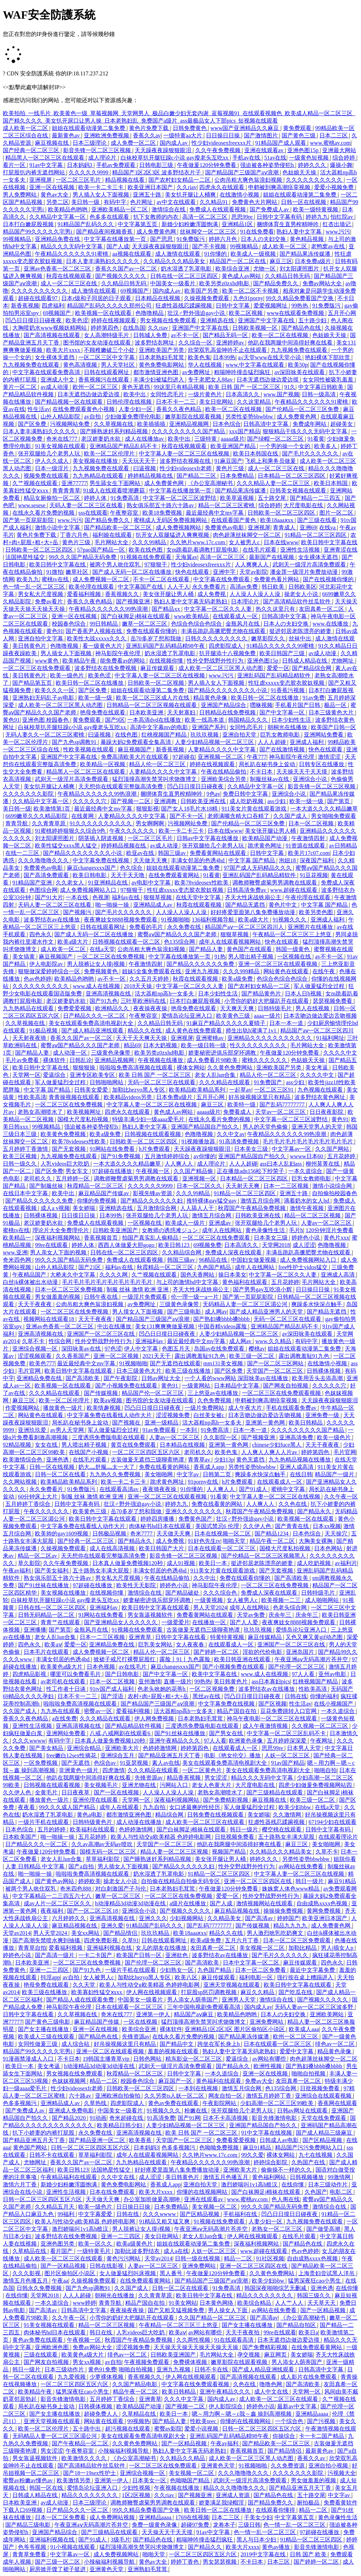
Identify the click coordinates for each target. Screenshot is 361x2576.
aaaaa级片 (233, 439)
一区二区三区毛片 (79, 180)
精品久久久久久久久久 (265, 2295)
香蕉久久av (147, 135)
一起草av (240, 1090)
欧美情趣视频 (104, 1408)
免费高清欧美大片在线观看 (135, 757)
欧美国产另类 (202, 291)
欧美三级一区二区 (252, 1356)
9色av (213, 794)
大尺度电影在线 (303, 505)
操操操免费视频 (283, 1911)
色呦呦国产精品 (190, 2480)
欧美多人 (326, 446)
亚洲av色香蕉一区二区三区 (58, 269)
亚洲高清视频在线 (109, 994)
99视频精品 (17, 239)
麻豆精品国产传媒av (104, 1193)
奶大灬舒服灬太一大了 (107, 1467)
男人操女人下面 (228, 2310)
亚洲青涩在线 (340, 550)
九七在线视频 (316, 2155)
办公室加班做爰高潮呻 (152, 2199)
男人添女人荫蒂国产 (193, 2000)
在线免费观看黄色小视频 (84, 409)
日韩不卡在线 (212, 2369)
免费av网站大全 (322, 283)
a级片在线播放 (188, 1903)
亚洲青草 (141, 1637)
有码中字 (116, 202)
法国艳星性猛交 (25, 557)
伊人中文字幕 (141, 1349)
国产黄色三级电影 (48, 2022)
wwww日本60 (307, 1156)
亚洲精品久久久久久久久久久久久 (270, 1038)
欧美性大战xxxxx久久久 (97, 638)
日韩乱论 (80, 1060)
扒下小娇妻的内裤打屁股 (44, 2133)
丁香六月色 (75, 535)
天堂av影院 (253, 572)
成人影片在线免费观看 (309, 2377)
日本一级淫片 (52, 468)
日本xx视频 (327, 1526)
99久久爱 (252, 2155)
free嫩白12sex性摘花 (72, 1755)
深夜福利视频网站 (58, 1238)
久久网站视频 (20, 1482)
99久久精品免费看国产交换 (300, 298)
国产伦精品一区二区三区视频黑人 (264, 1556)
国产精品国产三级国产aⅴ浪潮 (242, 172)
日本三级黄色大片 (331, 712)
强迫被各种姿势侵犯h (267, 165)
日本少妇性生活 (291, 720)
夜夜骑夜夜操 (160, 1489)
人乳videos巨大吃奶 (66, 1164)
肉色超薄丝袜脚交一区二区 (247, 535)
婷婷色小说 (306, 1238)
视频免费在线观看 (47, 476)
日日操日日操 (223, 135)
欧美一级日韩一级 (204, 1045)
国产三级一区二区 (58, 2562)
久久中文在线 (118, 2177)
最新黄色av (66, 135)
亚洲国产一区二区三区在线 (101, 1334)
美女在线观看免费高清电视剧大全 (92, 1023)
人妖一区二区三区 (287, 1755)
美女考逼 (317, 1067)
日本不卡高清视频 (226, 2118)
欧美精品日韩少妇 (120, 2125)
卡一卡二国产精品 (322, 2436)
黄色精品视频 (307, 239)
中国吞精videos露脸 (223, 1326)
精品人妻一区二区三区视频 (174, 1852)
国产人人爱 (244, 1622)
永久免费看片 (209, 587)
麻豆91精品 (342, 1881)
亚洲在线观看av (264, 150)
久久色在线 (293, 1504)
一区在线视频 (141, 2022)
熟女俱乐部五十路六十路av (161, 505)
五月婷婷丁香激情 (26, 1149)
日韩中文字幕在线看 (181, 1637)
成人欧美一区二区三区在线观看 (205, 1822)
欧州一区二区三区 (96, 387)
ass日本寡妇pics (271, 1681)
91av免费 (313, 698)
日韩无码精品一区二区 (47, 1615)
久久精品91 (214, 202)
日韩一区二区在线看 (61, 1474)
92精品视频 (17, 1445)
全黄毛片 (47, 1792)
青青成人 (285, 527)
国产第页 (339, 801)
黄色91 (54, 631)
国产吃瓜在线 (296, 1992)
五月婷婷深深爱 (287, 1741)
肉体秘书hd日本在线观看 (160, 1526)
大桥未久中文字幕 (73, 1275)
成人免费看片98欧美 (213, 1060)
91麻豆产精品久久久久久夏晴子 (226, 1023)
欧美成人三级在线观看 (47, 2037)
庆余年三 (281, 1615)
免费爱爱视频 (75, 1008)
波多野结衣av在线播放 (52, 920)
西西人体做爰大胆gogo (127, 1245)
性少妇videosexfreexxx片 (222, 143)
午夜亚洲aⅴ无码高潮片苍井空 (312, 1659)
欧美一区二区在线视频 (281, 335)
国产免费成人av (270, 209)
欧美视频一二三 (281, 1600)
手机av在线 (247, 158)
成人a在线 (176, 2251)
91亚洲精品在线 (108, 883)
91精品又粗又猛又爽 (165, 2221)
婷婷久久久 (313, 165)
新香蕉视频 (25, 306)
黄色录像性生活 (265, 1230)
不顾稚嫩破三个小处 (110, 350)
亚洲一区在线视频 (52, 187)
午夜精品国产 (30, 1275)
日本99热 (224, 357)
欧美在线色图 (146, 550)
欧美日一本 (213, 1563)
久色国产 (316, 2192)
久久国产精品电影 (135, 2384)
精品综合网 (170, 1815)
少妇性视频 (137, 2488)
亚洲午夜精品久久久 (175, 1741)
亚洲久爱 (112, 1926)
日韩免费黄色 (190, 128)
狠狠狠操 (85, 1067)
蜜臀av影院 (168, 2429)
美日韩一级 (86, 202)
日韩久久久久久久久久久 (217, 638)
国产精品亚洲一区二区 (98, 2140)
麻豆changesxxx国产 (92, 868)
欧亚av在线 (140, 853)
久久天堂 (85, 1985)
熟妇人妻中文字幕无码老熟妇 (191, 601)
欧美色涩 (77, 320)
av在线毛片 (133, 1667)
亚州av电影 (333, 1674)
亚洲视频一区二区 (221, 757)
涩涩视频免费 (173, 1415)
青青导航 (17, 823)
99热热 (300, 306)
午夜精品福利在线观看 (69, 2177)
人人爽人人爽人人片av (270, 1452)
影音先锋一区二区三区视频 (97, 150)
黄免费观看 (298, 128)
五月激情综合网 (157, 1208)
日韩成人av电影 (279, 2140)
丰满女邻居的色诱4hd (198, 860)
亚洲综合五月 (118, 1755)
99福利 (66, 2214)
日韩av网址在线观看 (303, 2110)
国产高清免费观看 (47, 875)
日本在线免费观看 (113, 2192)
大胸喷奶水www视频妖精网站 (50, 328)
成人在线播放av (145, 439)
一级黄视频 (209, 1600)
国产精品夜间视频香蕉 (105, 232)
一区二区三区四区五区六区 (146, 1452)
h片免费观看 (155, 1149)
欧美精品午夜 (80, 661)
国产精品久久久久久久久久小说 (228, 690)
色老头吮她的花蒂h (162, 1689)
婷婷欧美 (89, 1881)
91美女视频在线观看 (61, 446)
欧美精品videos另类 (129, 1097)
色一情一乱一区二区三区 (34, 587)
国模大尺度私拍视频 (83, 1119)
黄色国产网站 (30, 2147)
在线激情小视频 (240, 195)
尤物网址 (343, 661)
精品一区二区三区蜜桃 (227, 505)
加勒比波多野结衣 (138, 2251)
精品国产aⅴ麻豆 (194, 2014)
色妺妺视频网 (69, 2081)
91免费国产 (268, 1082)
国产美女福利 (52, 1570)
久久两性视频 (194, 2340)
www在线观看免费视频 (296, 313)
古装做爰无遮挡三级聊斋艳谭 (148, 1460)
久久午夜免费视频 (218, 150)
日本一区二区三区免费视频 (69, 1289)
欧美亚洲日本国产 (151, 187)
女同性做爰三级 (38, 2044)
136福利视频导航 (213, 920)
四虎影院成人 (226, 646)
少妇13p (224, 1460)
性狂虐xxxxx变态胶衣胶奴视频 (287, 683)
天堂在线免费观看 (324, 2118)
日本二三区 (334, 135)
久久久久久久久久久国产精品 (189, 431)
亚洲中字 (225, 572)
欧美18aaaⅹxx (277, 520)
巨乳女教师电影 (280, 735)
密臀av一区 (98, 1711)
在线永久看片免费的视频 (44, 513)
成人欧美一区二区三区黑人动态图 (221, 668)
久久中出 (205, 1578)
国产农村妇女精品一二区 (180, 180)
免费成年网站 (310, 424)
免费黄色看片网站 (277, 579)
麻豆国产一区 (176, 2081)
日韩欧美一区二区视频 (156, 683)
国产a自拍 (81, 1866)
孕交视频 (249, 2355)
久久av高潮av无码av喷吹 (102, 1844)
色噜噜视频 (65, 646)
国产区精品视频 (322, 2140)
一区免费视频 (41, 1763)
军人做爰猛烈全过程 (320, 986)
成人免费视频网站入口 (89, 890)
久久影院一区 (221, 1437)
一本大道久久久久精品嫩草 (324, 809)
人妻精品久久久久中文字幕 (222, 749)
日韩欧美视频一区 (255, 328)
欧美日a (308, 2332)
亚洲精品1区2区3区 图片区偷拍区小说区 (235, 2029)
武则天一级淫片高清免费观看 (310, 564)
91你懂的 (216, 254)
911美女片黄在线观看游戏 (254, 809)
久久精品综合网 (182, 1252)
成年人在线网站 (222, 1230)
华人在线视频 (205, 365)
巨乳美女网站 (155, 1644)
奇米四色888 (76, 1889)
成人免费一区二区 (134, 143)
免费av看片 (49, 601)
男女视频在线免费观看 (169, 320)
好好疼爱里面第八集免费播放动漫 (253, 912)
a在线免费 (64, 1718)
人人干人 (178, 587)
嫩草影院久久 (268, 638)
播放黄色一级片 (63, 1408)
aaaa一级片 (267, 1016)
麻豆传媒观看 (158, 668)
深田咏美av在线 (81, 1349)
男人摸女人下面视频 (138, 1312)
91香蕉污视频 (288, 690)
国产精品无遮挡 (245, 905)
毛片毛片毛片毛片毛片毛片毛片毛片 (308, 1141)
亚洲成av (220, 1223)
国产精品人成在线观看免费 (80, 2000)
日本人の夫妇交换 (264, 239)
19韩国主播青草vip (106, 2059)
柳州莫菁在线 (323, 1164)
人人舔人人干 (197, 1208)
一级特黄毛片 (94, 2251)
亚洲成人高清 (338, 1275)
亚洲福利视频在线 (110, 1948)
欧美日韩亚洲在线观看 (243, 1659)
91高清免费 (161, 2118)
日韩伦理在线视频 (129, 402)
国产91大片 (49, 897)
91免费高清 (125, 498)
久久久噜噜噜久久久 (44, 860)
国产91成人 (254, 1489)
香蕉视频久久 (122, 594)
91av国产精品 (288, 1763)
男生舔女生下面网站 (116, 483)
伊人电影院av (46, 964)
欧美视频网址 (84, 1112)
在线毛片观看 (260, 550)
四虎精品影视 (30, 1674)
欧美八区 (187, 1977)
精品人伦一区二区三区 (158, 764)
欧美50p (298, 365)
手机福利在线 (240, 2214)
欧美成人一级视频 (254, 254)
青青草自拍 (32, 1948)
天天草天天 (322, 2303)
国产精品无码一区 (226, 335)
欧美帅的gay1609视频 (62, 1534)
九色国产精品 (214, 1267)
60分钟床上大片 (38, 1497)
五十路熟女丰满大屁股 (101, 1570)
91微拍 (54, 572)
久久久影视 (27, 2273)
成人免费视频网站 (179, 527)
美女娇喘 (85, 1208)
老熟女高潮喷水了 (41, 1112)
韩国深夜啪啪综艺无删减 (276, 2288)
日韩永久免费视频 (40, 2288)
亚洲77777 (74, 483)
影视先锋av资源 (153, 1193)
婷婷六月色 (223, 239)
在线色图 (127, 735)
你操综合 (284, 2436)
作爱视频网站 (23, 1408)
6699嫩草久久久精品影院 (37, 816)
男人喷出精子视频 (251, 957)
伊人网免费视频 (154, 1718)
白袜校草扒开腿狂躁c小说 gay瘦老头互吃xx (175, 158)
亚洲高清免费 (296, 1437)
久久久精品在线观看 (225, 1082)
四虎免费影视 (101, 1940)
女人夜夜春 (191, 1644)
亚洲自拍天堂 (240, 735)
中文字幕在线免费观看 (222, 579)
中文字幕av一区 (292, 1149)
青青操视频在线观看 (75, 1097)
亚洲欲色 (177, 1955)
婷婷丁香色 (185, 2562)
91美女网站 (183, 2303)
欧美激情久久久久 (84, 2458)
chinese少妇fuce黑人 (277, 1445)
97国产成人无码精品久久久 (258, 868)
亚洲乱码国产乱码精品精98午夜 (166, 646)
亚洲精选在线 (217, 320)
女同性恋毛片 (167, 394)
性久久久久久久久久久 (259, 1045)
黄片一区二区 (20, 387)
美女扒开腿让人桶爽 (191, 195)
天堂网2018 (276, 1245)
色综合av (105, 1763)
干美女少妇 (258, 2517)
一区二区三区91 (274, 1090)
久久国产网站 (332, 1149)
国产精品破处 (183, 1593)
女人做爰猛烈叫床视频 (128, 2273)
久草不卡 (34, 1341)
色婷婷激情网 (160, 1748)
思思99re (242, 217)
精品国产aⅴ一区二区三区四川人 (245, 927)
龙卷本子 (224, 2525)
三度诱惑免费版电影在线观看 (109, 1437)
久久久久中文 (340, 1053)
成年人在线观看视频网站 (230, 942)
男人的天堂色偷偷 (266, 1127)
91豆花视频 (314, 875)
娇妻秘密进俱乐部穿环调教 (222, 1053)
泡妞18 (288, 860)
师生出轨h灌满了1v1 (252, 1030)
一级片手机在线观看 (44, 1822)
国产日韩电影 (122, 1674)
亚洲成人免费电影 (72, 2110)
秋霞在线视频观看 (69, 276)
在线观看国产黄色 (234, 520)
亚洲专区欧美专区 (93, 1075)
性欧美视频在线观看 (89, 749)
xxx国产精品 (244, 431)
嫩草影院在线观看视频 (194, 417)
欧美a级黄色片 (135, 2244)
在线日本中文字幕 (26, 1193)
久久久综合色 (220, 1593)
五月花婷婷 (342, 1156)
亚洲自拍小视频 (328, 2466)
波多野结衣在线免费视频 (106, 668)
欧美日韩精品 (306, 1423)
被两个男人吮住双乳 (116, 564)
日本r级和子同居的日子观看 (96, 298)
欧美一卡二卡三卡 (101, 187)
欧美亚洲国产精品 (233, 446)
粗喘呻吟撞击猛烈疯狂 (243, 372)
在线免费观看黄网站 (174, 875)
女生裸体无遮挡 (55, 357)
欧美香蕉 (141, 2140)
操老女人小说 (301, 594)
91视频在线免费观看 (147, 557)
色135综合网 (180, 942)
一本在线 (78, 897)
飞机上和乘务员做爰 (271, 461)
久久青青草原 (49, 823)
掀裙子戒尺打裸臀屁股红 (125, 1659)
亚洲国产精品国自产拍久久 (205, 1127)
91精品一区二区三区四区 (316, 535)
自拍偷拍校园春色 (334, 1193)
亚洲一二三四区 (49, 1970)
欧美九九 (28, 579)
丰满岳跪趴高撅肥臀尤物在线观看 (224, 631)
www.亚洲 (15, 1252)
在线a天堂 (102, 949)
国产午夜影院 (121, 1378)
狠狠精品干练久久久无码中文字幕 (306, 431)
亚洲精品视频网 (189, 424)
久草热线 (96, 2103)
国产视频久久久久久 (121, 276)
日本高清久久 (243, 394)
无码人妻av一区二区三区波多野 (315, 2007)
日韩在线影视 (107, 2266)
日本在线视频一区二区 (223, 1534)
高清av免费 (244, 587)
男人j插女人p (338, 1948)
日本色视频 (101, 1667)
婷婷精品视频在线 (151, 476)
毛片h (296, 1230)
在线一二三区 (23, 853)
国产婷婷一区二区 (217, 1652)
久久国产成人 (290, 816)
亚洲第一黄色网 (265, 1423)
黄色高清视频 (80, 365)
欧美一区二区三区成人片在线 (153, 698)
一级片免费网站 (205, 1408)
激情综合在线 (169, 209)
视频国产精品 (229, 1852)
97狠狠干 (157, 564)
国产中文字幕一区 (282, 712)
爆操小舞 (341, 165)
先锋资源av (149, 1778)
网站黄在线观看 (104, 2421)
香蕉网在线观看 (337, 2103)
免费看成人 (238, 1112)
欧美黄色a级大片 (62, 1667)
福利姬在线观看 (112, 535)
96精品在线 (213, 1260)
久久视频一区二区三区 (320, 1726)
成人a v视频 (55, 1208)
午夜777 (257, 757)
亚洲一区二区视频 (116, 1356)
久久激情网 (287, 1815)
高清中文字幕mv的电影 (159, 727)
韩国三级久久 (314, 2295)
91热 (220, 957)
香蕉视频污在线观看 (104, 380)
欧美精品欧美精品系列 (198, 1090)
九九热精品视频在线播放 (300, 1460)
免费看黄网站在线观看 (218, 853)
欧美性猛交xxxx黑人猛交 (66, 846)
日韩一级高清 (319, 394)
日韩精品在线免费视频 (228, 712)
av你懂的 (205, 1156)
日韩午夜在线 (101, 1297)
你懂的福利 (324, 1696)
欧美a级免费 (238, 979)
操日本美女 (232, 1275)
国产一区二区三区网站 (276, 1363)
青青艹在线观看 (61, 1622)
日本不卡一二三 (176, 402)
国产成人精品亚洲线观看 (93, 1030)
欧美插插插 (152, 424)
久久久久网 (114, 1275)
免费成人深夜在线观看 (234, 1252)
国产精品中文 (177, 2044)
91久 (289, 387)
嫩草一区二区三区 (145, 624)
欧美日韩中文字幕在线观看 (79, 1371)
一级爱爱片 (175, 1622)
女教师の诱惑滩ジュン (171, 1230)
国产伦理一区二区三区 (297, 1667)
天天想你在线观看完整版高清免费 (121, 786)
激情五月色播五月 (226, 2177)
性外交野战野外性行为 (216, 661)
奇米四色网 (17, 1260)
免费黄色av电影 (225, 527)
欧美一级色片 (67, 675)
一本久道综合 (306, 1171)
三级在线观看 (41, 2355)
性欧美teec (204, 2421)
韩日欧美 (274, 587)
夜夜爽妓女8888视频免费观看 (121, 920)
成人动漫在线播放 (139, 1822)
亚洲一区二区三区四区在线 (258, 1881)
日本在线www (281, 542)
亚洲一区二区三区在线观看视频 (278, 964)
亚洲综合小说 (310, 779)
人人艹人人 (290, 2303)
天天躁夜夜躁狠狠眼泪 (163, 150)
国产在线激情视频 (282, 749)
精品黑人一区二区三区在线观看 (45, 158)
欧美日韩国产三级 (282, 653)
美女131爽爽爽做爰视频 (165, 1326)
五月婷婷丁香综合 (28, 1504)
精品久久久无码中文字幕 (72, 246)
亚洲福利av (150, 1341)
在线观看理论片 (338, 1837)
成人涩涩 (304, 1245)
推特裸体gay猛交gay (212, 1201)
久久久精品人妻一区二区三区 (274, 483)
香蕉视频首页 (101, 1238)
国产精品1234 (272, 1534)
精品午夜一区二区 (273, 1541)
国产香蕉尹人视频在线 (94, 631)
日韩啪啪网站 (107, 1082)
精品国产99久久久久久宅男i (38, 232)
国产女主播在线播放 (44, 2029)
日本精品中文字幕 (237, 1386)
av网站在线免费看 (302, 1866)
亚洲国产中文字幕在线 (267, 320)
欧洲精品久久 (112, 1008)
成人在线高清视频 (113, 1548)
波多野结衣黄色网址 (320, 1097)
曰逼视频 (145, 468)
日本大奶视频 (160, 1045)
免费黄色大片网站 (255, 202)
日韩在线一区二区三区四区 (184, 276)
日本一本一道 (287, 1023)
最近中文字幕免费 (313, 1970)
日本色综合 (227, 424)
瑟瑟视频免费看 (333, 1001)
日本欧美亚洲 (147, 712)
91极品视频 (44, 1030)
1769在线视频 (192, 2517)
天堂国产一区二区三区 (275, 1371)
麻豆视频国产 (135, 749)
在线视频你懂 (166, 661)
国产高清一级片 (55, 1955)
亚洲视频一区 (200, 1178)
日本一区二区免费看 (261, 1970)
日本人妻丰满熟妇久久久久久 (103, 261)
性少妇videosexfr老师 (186, 468)
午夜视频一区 (153, 1171)
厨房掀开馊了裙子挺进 (58, 2569)
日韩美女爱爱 (91, 1090)
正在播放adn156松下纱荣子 (251, 1171)
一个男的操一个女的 (285, 446)
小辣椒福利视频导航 (124, 2451)
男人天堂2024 (210, 1607)
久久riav (187, 187)
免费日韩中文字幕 (246, 794)
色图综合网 (43, 890)
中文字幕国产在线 (141, 587)
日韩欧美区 (302, 587)
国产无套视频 (69, 1149)
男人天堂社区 (118, 365)
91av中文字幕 (46, 165)
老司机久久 (38, 1178)
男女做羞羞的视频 (58, 1297)
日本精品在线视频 (158, 298)
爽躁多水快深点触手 (317, 1304)
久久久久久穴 (90, 801)
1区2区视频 (137, 2495)
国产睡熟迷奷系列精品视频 (114, 431)
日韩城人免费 (151, 335)
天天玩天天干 (139, 461)
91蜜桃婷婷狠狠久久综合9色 (71, 831)
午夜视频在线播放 (161, 1060)
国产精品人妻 (206, 949)
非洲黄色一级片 (79, 1770)
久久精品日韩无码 (288, 276)
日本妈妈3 (80, 165)
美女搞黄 (24, 957)
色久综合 (132, 868)
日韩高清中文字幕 (266, 424)
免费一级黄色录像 (155, 2525)
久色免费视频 (215, 1400)
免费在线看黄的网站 (165, 1467)
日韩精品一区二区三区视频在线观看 (152, 705)
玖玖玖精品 (156, 1933)
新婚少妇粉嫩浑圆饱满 (190, 224)
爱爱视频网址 (271, 306)
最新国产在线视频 (272, 557)
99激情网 (340, 2177)
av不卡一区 (185, 335)
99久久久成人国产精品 (68, 1807)
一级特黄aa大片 (183, 135)
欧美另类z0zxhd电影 (225, 283)
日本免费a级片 (313, 261)
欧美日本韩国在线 (256, 454)
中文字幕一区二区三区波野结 (180, 498)
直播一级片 (178, 1681)
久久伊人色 (258, 1526)
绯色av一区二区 (335, 2044)
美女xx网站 (86, 1933)
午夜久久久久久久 (132, 831)
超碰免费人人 (101, 2414)
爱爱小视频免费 (334, 187)
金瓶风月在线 (243, 624)
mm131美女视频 (223, 1363)
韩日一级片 (244, 1829)
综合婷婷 (344, 158)
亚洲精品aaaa (312, 2414)
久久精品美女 (225, 1918)
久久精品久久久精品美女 (175, 261)
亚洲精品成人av (153, 905)
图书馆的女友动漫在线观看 (97, 343)
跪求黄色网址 (265, 846)
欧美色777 (42, 1363)
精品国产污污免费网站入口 (309, 2147)
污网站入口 (174, 1785)
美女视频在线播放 (96, 461)
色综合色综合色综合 (197, 624)
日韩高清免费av (247, 890)
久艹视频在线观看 (35, 483)
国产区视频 (272, 1704)
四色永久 (40, 934)
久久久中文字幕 (184, 2399)
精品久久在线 (145, 1030)
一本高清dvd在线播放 (154, 720)
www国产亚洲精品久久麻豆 (245, 128)
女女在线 (47, 1445)
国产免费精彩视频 (226, 1800)
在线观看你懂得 (276, 2510)
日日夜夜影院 (327, 1112)
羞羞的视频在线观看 (174, 2051)
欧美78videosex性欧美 (202, 883)
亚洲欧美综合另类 (224, 779)
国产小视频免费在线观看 (127, 1386)
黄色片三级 (230, 468)
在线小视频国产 (334, 1704)
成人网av (216, 1312)
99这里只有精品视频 (180, 387)
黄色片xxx (336, 1238)
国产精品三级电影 (28, 2525)
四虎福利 (53, 306)
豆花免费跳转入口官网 (289, 1711)
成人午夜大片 (245, 1408)
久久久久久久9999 (151, 1186)
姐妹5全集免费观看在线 (152, 971)
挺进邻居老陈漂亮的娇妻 (301, 631)
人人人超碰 (272, 742)
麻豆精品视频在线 (237, 1911)
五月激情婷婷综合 (168, 1156)
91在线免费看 (257, 232)
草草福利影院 (103, 1859)
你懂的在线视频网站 (203, 2192)
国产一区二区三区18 (93, 1911)
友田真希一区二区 (322, 609)
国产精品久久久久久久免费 (200, 964)
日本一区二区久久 (200, 1186)
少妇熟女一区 (177, 1970)
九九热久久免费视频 (116, 1474)
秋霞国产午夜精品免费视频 (252, 1208)
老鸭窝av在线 (328, 246)
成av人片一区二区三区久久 (58, 1903)
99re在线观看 (52, 1245)
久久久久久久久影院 (29, 794)
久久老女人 (70, 883)
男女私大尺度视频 (41, 594)
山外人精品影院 (61, 417)
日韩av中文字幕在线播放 (208, 838)
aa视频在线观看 (132, 254)
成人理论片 (103, 158)
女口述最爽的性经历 (195, 1807)
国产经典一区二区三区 (32, 150)
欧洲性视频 (268, 2066)
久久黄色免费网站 (230, 1067)
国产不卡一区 (187, 816)
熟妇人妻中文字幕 (299, 232)
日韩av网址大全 (161, 1378)
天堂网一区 (26, 1075)
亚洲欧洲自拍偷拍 (118, 2096)
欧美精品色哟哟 (68, 209)
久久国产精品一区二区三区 (212, 2318)
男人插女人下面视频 (67, 653)
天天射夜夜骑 (30, 1038)
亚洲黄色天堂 (218, 2466)
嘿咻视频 (261, 705)
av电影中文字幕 (151, 883)
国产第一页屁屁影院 (29, 520)
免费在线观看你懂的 (152, 631)
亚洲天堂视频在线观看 (232, 1985)
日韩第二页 (217, 1474)
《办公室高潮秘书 (211, 483)
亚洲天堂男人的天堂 (318, 1127)
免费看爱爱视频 (236, 2140)
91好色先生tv (204, 1541)
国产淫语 (113, 1696)
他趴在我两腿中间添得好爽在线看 (291, 343)
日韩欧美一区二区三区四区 (282, 513)
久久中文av (231, 1134)
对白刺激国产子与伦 (121, 1889)
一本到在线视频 (198, 2088)
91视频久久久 (290, 920)
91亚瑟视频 (134, 1763)
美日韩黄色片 (30, 646)
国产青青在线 (292, 1526)
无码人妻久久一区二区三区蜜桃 (45, 735)
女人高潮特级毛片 (107, 335)
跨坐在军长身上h (219, 2044)
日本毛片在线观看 (47, 1652)
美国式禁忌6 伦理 (217, 1526)
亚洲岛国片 (301, 1652)
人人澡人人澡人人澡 (256, 594)
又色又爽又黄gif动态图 (315, 1637)
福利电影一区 (256, 1977)
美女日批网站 (216, 402)
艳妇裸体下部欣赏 (328, 357)
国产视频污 (78, 912)
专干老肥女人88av (211, 380)
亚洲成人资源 (233, 2495)
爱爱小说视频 (202, 2429)
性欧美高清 (32, 1097)
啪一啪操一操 (112, 905)
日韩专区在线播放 (322, 764)
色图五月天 (176, 1349)
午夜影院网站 (220, 2103)
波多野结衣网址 (155, 343)
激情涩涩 (330, 757)
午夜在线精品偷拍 (224, 772)
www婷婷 (84, 2303)
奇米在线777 (62, 439)
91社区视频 (270, 2258)
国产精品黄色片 (261, 994)
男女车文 (78, 1171)
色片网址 (142, 202)
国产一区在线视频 (117, 1792)
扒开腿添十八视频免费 (228, 653)
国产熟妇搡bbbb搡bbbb (222, 1319)
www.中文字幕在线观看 (256, 365)
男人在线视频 (313, 1008)
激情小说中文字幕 (58, 527)
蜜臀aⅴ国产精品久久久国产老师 (177, 934)
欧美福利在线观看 (93, 1829)
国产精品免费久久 (276, 283)
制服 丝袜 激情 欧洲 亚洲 (138, 1289)
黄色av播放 (276, 2547)
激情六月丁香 (20, 2184)
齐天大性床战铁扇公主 (254, 897)
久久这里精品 (254, 402)
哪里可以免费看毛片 (76, 1674)
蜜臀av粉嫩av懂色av (28, 2480)
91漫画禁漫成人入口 (29, 2059)
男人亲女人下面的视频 (59, 1252)
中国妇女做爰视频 (254, 1260)
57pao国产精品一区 (101, 550)
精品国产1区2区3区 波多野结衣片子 (157, 172)
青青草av (200, 1460)
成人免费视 (212, 594)
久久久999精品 (242, 971)
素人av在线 (166, 1763)
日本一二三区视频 (286, 1186)
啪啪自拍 (325, 1770)
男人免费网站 (20, 195)
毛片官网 (30, 1371)
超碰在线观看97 (38, 298)
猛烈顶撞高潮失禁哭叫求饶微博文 (155, 779)
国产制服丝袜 (47, 1186)
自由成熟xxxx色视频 (322, 1903)
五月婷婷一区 (73, 1178)
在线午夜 (324, 971)
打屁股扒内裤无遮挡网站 (34, 172)
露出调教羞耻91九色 (201, 1356)
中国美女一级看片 (173, 283)
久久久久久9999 (89, 172)
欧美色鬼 (199, 357)
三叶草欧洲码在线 (144, 1001)
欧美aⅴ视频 (108, 1400)
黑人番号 (172, 2273)
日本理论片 (246, 601)
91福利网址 (330, 1038)
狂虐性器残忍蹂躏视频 (184, 306)
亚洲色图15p (303, 150)
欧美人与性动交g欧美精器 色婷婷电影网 (161, 1837)
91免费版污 (191, 239)
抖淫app (50, 1977)
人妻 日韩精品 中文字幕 (35, 1866)
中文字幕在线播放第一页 (115, 239)
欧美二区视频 (246, 313)
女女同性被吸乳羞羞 (328, 380)
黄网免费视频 (324, 1911)
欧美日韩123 (174, 1245)
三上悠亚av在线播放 (213, 1393)
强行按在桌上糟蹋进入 (306, 1977)
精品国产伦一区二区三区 (153, 1393)
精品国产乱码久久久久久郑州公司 (110, 306)
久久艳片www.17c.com (198, 542)
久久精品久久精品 (183, 2458)
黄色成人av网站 (242, 276)
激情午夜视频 (307, 1208)
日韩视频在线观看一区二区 (126, 942)
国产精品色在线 (301, 328)
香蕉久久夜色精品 (179, 409)
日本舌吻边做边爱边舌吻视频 (320, 1016)
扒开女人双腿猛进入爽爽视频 (173, 535)
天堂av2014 (17, 1933)
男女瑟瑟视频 (220, 2562)
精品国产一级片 (335, 1474)
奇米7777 (142, 1534)
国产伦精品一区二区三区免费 (302, 409)
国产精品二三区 (197, 476)
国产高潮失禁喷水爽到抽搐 (46, 1940)
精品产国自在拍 (237, 1711)
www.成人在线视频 (97, 986)
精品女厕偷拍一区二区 (52, 498)
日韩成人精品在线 (305, 661)
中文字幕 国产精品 (252, 860)
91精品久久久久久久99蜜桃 (281, 646)
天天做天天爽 (151, 860)
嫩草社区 (78, 572)
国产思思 (162, 239)
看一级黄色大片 (102, 646)
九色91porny (248, 298)
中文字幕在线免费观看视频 (196, 2384)
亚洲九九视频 (202, 971)
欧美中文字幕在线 (215, 1674)
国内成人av (174, 143)
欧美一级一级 (96, 698)
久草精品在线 (30, 2251)
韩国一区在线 (47, 2488)
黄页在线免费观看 (134, 1445)
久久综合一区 (196, 343)
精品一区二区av (38, 1556)
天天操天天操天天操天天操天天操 (197, 2347)
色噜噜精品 (150, 313)
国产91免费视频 (121, 1156)
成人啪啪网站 (322, 1600)
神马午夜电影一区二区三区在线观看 (272, 1718)
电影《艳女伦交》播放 (233, 1755)
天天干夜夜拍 (243, 2332)
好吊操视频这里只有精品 (260, 1097)
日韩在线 (295, 1696)
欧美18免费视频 (162, 513)
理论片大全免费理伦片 (61, 1230)
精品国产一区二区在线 (238, 261)
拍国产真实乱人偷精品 (151, 1238)
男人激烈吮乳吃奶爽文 (276, 1933)
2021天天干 (157, 1356)
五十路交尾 (272, 498)
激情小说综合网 (332, 1186)
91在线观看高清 (234, 2340)
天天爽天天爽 (237, 1008)
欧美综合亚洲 (233, 269)
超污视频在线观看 (128, 2429)
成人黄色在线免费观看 (194, 1030)
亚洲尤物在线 (139, 1785)
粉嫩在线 (196, 2110)
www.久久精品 (274, 1341)
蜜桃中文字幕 (288, 1489)
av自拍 (93, 417)
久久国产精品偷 (193, 1171)
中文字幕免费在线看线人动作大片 (110, 1415)
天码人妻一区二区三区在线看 (86, 505)
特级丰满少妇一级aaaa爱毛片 (148, 1119)
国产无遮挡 (76, 1763)
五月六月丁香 (242, 1940)
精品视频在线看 (125, 180)
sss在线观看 (93, 513)
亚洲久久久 (153, 1918)
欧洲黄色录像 (246, 1741)
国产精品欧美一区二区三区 (118, 527)
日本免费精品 (237, 476)
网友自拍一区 (226, 2096)
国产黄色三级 (299, 135)
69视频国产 (135, 291)
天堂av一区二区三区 (281, 1112)
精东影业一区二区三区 (194, 2059)
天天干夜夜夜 (35, 1304)
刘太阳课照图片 (300, 269)
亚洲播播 (35, 1630)
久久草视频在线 (114, 424)
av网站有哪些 (269, 2059)
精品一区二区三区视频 (313, 1215)
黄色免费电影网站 (162, 365)
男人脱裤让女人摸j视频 (96, 964)
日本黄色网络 (217, 2303)
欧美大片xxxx (63, 350)
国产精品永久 (314, 1511)
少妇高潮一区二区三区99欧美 (277, 2103)
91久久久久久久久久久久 (101, 823)
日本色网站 (329, 1548)
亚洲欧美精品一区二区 (120, 209)
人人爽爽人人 (252, 564)
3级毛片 (120, 2540)
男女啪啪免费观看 (333, 816)
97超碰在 (184, 757)
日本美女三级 (251, 1149)
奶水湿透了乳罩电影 (187, 269)
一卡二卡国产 (96, 1955)
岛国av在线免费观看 (220, 1349)
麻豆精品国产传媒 (97, 2022)
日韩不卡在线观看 (52, 2155)
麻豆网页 (276, 2355)
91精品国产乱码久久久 (86, 224)
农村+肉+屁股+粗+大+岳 (159, 1696)
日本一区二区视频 (311, 823)
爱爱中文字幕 (297, 2051)
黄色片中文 (283, 905)
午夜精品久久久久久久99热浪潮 (109, 609)
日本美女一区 (149, 2480)
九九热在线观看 (61, 1711)
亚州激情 (150, 1681)
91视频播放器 (198, 1141)
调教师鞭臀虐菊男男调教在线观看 (275, 883)
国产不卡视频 (209, 246)
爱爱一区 (278, 668)
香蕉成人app (210, 1467)
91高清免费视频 (239, 1141)
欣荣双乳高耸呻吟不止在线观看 (228, 350)
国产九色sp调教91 (75, 742)
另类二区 (57, 202)
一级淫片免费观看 (145, 1297)
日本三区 (279, 2562)
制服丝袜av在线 (270, 779)
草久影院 (29, 1563)
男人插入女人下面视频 (101, 195)
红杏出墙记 (337, 224)
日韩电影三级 (157, 165)
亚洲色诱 (58, 1460)
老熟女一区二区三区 (277, 2229)
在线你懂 (293, 2184)
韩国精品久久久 (248, 720)
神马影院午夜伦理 (118, 653)
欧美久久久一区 (55, 690)
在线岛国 (134, 328)
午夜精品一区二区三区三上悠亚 (292, 934)
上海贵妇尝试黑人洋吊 (327, 2273)
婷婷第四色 (105, 328)
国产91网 (189, 2118)
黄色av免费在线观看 (174, 2103)
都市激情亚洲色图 (156, 372)
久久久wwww (28, 1741)
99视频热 (138, 2421)
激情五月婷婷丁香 (269, 2096)
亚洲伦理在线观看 (96, 1800)
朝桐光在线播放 (288, 727)
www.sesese (32, 505)
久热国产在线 (308, 2162)
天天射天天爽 (243, 1186)
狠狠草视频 (158, 897)
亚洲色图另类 (58, 2244)
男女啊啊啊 (150, 823)
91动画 (98, 2118)
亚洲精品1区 (238, 224)
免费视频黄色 (101, 971)
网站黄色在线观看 (286, 971)
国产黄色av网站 (55, 1881)
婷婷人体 (96, 498)
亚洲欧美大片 (122, 1748)
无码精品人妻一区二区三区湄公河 (246, 1304)
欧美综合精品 (255, 2303)
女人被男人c (245, 542)
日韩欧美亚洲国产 (116, 1230)
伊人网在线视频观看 (152, 1992)
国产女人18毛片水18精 (190, 809)
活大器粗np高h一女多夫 (165, 994)
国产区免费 (33, 424)
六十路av (80, 2096)
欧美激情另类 (74, 2480)
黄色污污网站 (124, 2258)
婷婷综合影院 (271, 2162)
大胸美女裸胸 (316, 1541)
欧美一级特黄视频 (316, 209)
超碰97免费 (195, 2525)
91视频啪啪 (175, 920)
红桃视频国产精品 (164, 735)
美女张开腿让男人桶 (169, 594)
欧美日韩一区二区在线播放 (90, 683)
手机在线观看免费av (292, 1408)
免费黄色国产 (196, 1519)
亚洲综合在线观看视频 (324, 2096)
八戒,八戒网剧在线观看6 (121, 1733)
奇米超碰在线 (127, 2118)
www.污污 (338, 232)
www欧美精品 (192, 616)
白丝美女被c (210, 1415)
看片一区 (15, 165)
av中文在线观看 (177, 202)
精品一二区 (104, 2081)
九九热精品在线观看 (99, 476)
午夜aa (60, 2281)
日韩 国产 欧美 (309, 2554)
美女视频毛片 (101, 1785)
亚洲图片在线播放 (311, 927)
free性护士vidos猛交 (304, 1267)
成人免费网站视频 (113, 2517)
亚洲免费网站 (267, 2022)
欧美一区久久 (96, 2244)
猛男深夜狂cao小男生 (315, 2281)
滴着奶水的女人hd (307, 1201)
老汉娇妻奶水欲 (101, 439)
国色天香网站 (198, 1275)
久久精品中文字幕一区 (58, 217)
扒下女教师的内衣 (156, 217)
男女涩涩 (216, 1778)
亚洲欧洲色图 (52, 2347)
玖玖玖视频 (205, 735)
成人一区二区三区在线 (69, 283)
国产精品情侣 (121, 1933)
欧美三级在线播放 (188, 1371)
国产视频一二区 (131, 801)
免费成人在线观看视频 (218, 209)
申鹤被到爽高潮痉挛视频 (280, 187)
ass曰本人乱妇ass (281, 1164)
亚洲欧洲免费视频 (107, 135)
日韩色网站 (148, 2059)
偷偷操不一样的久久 (287, 2170)
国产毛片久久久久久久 (311, 454)
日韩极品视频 (110, 1534)
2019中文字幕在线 (263, 2554)
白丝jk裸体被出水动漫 (31, 1282)
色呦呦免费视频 (219, 2147)
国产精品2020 (69, 2118)
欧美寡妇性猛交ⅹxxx (97, 1992)
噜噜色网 (271, 2384)
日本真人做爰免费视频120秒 (128, 1563)
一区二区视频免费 (212, 1689)
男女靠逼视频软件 (151, 1615)
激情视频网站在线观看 (265, 1903)
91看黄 (315, 439)
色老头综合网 (290, 1607)
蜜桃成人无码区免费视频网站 (171, 520)
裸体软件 (55, 1060)
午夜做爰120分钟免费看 (207, 165)
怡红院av (342, 217)
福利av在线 (126, 897)
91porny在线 (203, 1482)
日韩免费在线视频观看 (216, 1815)
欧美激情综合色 (23, 1460)
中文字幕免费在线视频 (101, 860)
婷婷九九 (317, 217)
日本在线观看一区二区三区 (222, 1548)
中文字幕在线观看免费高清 (46, 372)
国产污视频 (322, 2421)
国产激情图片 (261, 135)
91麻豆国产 (228, 461)
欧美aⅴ (52, 1644)
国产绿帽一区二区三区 (276, 439)
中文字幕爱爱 (96, 2214)
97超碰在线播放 (112, 1171)
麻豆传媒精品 (265, 1637)
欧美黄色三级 (233, 1016)
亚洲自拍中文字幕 (41, 638)
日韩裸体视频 (41, 1215)
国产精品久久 (205, 2547)
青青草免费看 (30, 2554)
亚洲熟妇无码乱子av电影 (43, 698)
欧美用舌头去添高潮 (318, 1378)
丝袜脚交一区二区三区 (209, 232)
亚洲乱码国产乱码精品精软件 (274, 675)
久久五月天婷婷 (149, 979)
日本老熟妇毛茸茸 (162, 357)
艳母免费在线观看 (103, 712)
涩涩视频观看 (35, 1356)
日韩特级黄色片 (93, 1822)
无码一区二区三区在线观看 (162, 1082)
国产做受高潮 (324, 2229)
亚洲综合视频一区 (35, 1349)
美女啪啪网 (159, 1474)
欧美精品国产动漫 (265, 838)
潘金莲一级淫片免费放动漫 (304, 572)
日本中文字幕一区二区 (252, 1963)
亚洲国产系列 (209, 727)
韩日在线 (102, 2332)
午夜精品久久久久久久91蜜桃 (72, 254)
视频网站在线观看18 (49, 1319)
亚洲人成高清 (297, 1467)
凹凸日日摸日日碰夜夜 (34, 320)
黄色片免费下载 (149, 128)
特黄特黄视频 (227, 1637)
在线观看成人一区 (236, 616)
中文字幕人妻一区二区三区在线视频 (185, 454)
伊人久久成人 (52, 461)
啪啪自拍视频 (309, 2074)
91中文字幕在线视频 (267, 2133)
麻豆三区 (281, 261)
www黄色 (47, 661)
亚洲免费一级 (323, 1415)
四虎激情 (113, 1770)
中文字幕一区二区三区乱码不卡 (287, 1733)
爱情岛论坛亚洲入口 (187, 1016)
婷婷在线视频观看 (114, 320)
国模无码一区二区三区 (108, 1852)
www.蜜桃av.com (330, 143)
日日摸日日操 (79, 1215)
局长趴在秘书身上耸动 (267, 764)
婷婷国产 (288, 1918)
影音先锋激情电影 (275, 2118)
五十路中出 (87, 2429)
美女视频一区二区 (262, 1948)
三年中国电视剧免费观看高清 (204, 2007)
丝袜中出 (301, 638)
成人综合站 (76, 2044)
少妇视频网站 (187, 1918)
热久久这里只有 (276, 609)
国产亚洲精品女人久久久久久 (121, 1622)
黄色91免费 (102, 2369)
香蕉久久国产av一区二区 (126, 269)
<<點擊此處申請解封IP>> (34, 87)
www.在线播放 (331, 624)
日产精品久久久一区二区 (95, 1016)
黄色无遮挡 (136, 387)
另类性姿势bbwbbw (249, 417)
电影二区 (342, 2192)
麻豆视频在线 (52, 143)
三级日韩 (249, 2525)
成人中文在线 (271, 2392)
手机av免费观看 (116, 165)
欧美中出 (135, 394)
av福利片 (346, 1563)
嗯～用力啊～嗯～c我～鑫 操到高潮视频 (242, 2414)
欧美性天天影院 (136, 1585)
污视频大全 (342, 2473)
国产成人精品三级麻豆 (325, 2133)
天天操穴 (337, 1534)
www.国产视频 (281, 394)
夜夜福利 (53, 1911)
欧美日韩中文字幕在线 (329, 542)
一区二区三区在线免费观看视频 (282, 1393)
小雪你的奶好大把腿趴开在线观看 (267, 1001)
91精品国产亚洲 (32, 883)
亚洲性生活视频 (300, 550)
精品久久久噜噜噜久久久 (235, 2488)
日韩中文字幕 (233, 306)
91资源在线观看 (306, 846)
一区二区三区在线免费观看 (37, 668)
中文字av (188, 1474)
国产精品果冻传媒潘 (306, 254)
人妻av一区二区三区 (327, 1223)
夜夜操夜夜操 (151, 1008)
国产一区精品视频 (64, 2266)
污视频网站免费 (70, 424)
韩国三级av (172, 853)
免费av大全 (259, 2081)
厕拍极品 (309, 2503)
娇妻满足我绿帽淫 (222, 2503)
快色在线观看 (192, 572)
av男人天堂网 (67, 1430)
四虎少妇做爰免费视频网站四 (316, 1785)
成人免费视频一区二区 (101, 579)
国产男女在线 (226, 1733)
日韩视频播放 (307, 2177)
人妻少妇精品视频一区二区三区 (215, 742)
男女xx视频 (87, 2362)
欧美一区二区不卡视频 (251, 291)
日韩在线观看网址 (107, 372)
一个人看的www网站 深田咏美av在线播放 (236, 1378)
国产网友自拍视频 (286, 1386)
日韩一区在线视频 (304, 202)
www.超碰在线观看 (294, 890)
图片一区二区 (337, 513)
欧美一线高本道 (205, 720)
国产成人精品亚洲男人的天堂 (267, 1312)
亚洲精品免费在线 (58, 239)
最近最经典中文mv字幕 (215, 513)
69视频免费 (207, 1245)
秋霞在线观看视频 (199, 905)
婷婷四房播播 (158, 1519)
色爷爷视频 (33, 2547)
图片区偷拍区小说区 (70, 2273)
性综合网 (61, 1341)
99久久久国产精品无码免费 (83, 557)
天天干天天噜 (128, 875)
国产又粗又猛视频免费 (177, 2310)
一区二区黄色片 (202, 1770)
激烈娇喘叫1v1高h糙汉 (250, 2184)
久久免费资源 (288, 2466)
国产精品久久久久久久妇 (152, 1201)
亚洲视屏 (41, 180)
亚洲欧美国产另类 (162, 350)
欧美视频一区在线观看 (104, 313)
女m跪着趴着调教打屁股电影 (203, 550)
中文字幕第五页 (138, 224)
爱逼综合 (55, 1075)
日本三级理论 (90, 143)
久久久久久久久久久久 (315, 180)
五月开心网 (342, 313)
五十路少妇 (313, 320)
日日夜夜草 (76, 1792)
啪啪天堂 (235, 1541)
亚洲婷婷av (230, 343)
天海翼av (186, 557)
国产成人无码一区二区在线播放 (132, 572)
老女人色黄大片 (212, 1785)
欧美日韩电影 (90, 875)
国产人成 (117, 246)
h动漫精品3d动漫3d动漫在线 (131, 1903)
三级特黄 (206, 439)
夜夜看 (27, 1807)
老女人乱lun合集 (216, 1075)
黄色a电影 (90, 1815)
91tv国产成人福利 (112, 1689)
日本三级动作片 (328, 2184)
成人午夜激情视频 (266, 1726)
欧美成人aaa (304, 2029)
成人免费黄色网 (156, 232)
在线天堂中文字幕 (199, 897)
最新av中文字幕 (297, 2406)
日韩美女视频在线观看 (299, 491)
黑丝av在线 (207, 1696)
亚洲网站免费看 (324, 735)
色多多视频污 (20, 2103)
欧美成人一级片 (185, 1223)
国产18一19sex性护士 (90, 2473)
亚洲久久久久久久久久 (194, 1511)
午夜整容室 (125, 513)
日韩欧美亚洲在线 (203, 801)
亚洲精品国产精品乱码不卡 (124, 446)
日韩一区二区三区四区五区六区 (91, 2147)
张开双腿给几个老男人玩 (49, 454)
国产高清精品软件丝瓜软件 (297, 601)
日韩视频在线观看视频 (153, 1134)
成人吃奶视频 (247, 801)
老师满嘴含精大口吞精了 (239, 816)
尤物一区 (265, 269)
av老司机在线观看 (64, 1681)
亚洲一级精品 (162, 1423)
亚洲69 (308, 527)
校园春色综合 (69, 624)
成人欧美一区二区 (26, 128)
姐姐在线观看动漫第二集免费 (89, 128)
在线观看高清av (119, 1489)
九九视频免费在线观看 (300, 350)
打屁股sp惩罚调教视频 (209, 1992)
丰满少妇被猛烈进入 (159, 380)
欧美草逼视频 (237, 498)
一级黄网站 (197, 1386)
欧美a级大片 (254, 920)
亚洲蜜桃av (210, 1038)
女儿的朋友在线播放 (162, 1948)
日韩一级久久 (20, 1164)
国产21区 (90, 1267)
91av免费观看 (159, 1430)
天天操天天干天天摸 (302, 772)
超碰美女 (342, 424)
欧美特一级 (242, 1104)
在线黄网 (83, 816)
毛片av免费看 (22, 1060)
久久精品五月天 (55, 2207)
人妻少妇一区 (136, 409)
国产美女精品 (47, 1748)
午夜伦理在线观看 (308, 897)
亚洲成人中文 (58, 380)
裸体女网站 (191, 1067)
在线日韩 (301, 1474)
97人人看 (304, 1674)
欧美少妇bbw (295, 1807)
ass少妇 (277, 801)
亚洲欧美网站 (327, 2014)
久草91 (130, 1940)
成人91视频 (181, 1563)
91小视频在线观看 (73, 2547)
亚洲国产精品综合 (224, 705)
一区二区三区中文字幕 (107, 357)
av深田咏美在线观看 (300, 372)
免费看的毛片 (146, 927)
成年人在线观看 (119, 1807)
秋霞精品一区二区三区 (96, 1186)
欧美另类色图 (316, 912)
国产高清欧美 (83, 1378)
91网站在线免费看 (113, 1149)
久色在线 (245, 2384)
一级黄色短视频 (309, 158)
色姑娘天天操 (300, 172)
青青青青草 (66, 491)
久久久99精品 (149, 542)
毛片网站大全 (112, 542)
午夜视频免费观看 (147, 2362)
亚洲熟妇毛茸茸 (148, 2569)
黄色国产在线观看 (250, 949)
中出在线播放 (115, 1326)
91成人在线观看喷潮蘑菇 (114, 491)
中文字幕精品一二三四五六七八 (52, 1896)
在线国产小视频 (89, 1452)
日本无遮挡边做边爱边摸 (268, 380)
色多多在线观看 (110, 217)
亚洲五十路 (148, 195)
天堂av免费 (251, 1615)
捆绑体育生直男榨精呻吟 (288, 224)
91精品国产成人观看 (281, 143)
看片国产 (62, 2251)
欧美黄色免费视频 (64, 1134)
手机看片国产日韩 (298, 705)
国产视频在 (127, 1423)
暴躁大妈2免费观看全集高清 (136, 742)
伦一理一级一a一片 (195, 1297)
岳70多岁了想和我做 (156, 638)
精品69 (132, 1045)
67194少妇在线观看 (332, 1822)
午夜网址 (322, 1741)
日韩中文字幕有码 (280, 217)
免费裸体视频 (190, 2362)
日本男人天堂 (304, 1748)
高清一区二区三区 (205, 217)
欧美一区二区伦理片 (110, 454)
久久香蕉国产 (73, 1356)
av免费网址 (197, 372)
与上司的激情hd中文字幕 (188, 1282)
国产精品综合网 (312, 668)
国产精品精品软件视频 (134, 1726)
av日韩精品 (343, 846)
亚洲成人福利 (307, 742)
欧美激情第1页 (52, 809)
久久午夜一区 (341, 1497)
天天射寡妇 (182, 712)
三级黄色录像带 (111, 1053)
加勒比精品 (303, 1948)
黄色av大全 (55, 195)
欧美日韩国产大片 (162, 1548)
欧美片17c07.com (309, 853)
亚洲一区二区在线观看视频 (110, 2051)
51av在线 (275, 158)
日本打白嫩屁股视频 (29, 224)
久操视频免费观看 (207, 298)
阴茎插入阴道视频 (101, 838)
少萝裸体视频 (107, 2377)
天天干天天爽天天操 (142, 1038)
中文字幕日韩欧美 (321, 387)
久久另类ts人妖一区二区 (175, 2096)
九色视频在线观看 (321, 1090)
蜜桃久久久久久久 (265, 1060)
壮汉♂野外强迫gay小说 (196, 313)
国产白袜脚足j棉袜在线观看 (136, 616)
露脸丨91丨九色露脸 (185, 1659)
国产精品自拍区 (296, 2325)
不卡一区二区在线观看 (162, 579)
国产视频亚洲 (133, 601)
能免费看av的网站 (123, 661)
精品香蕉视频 (184, 1778)
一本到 (189, 1430)
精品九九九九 (290, 1926)
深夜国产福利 (317, 860)
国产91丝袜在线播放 (44, 1585)
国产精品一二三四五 (316, 498)
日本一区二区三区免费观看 (297, 1940)
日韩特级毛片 (275, 1008)
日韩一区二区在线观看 (181, 2288)
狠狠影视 (147, 809)
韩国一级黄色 (293, 949)
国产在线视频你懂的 (329, 579)
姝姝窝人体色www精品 (291, 1889)
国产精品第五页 (32, 683)
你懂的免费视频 (97, 1201)
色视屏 (100, 897)
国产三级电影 (184, 1312)
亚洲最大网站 (339, 150)
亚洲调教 (166, 801)
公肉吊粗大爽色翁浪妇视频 (248, 180)
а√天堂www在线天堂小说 (270, 357)
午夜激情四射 (308, 838)
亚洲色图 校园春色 (46, 720)
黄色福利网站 (269, 2177)
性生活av (38, 409)
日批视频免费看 (235, 1837)
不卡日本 (262, 772)
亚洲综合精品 (84, 1748)
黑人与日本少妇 (257, 2540)
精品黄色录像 (210, 698)
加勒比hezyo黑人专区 (139, 1090)
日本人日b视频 (304, 994)
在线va (328, 527)
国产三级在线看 (317, 520)
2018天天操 (138, 986)
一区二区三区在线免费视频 (111, 957)
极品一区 (336, 705)
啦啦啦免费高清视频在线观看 (136, 1067)
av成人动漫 (55, 387)
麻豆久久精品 (258, 1992)
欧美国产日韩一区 (333, 727)
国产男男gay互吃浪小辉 (263, 1289)
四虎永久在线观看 (222, 187)
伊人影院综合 (226, 2406)
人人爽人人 (179, 1164)
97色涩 (113, 1349)
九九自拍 (155, 1807)
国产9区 (115, 720)
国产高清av (259, 1918)
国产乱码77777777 (282, 1104)
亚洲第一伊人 (153, 2014)
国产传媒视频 (101, 1393)
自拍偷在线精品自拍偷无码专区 (181, 1881)
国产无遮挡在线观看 (175, 1363)
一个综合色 (290, 2421)
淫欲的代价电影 (263, 1652)
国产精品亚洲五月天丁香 (170, 1755)
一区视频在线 (294, 957)
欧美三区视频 (20, 1156)
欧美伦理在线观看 (92, 587)
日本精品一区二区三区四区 (292, 476)
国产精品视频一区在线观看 (69, 402)
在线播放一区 (209, 1622)
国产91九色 (104, 1001)
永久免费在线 (184, 927)
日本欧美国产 (20, 1837)
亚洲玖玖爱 (33, 1430)
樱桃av (257, 1349)
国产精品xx (166, 609)
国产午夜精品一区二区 (81, 2443)
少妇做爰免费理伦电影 (134, 417)
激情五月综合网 (260, 1201)
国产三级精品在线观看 (275, 1792)
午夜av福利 (17, 1570)
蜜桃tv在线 (56, 579)
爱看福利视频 (84, 594)
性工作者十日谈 (66, 1689)
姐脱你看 (345, 1859)
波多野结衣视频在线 (186, 461)
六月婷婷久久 (69, 1918)
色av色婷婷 (37, 979)
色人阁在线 (285, 2199)
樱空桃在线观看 (282, 1829)
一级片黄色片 (205, 394)
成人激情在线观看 (178, 254)
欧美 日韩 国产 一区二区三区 (245, 387)
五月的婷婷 (52, 1829)
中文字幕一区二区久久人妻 (218, 609)
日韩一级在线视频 (198, 2258)
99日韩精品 (104, 624)
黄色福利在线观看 (245, 1282)
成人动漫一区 (70, 1053)
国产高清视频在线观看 (52, 335)
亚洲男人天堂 (239, 2000)
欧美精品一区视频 (103, 764)
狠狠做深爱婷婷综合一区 (49, 971)
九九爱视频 (72, 2377)
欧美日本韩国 (331, 483)
